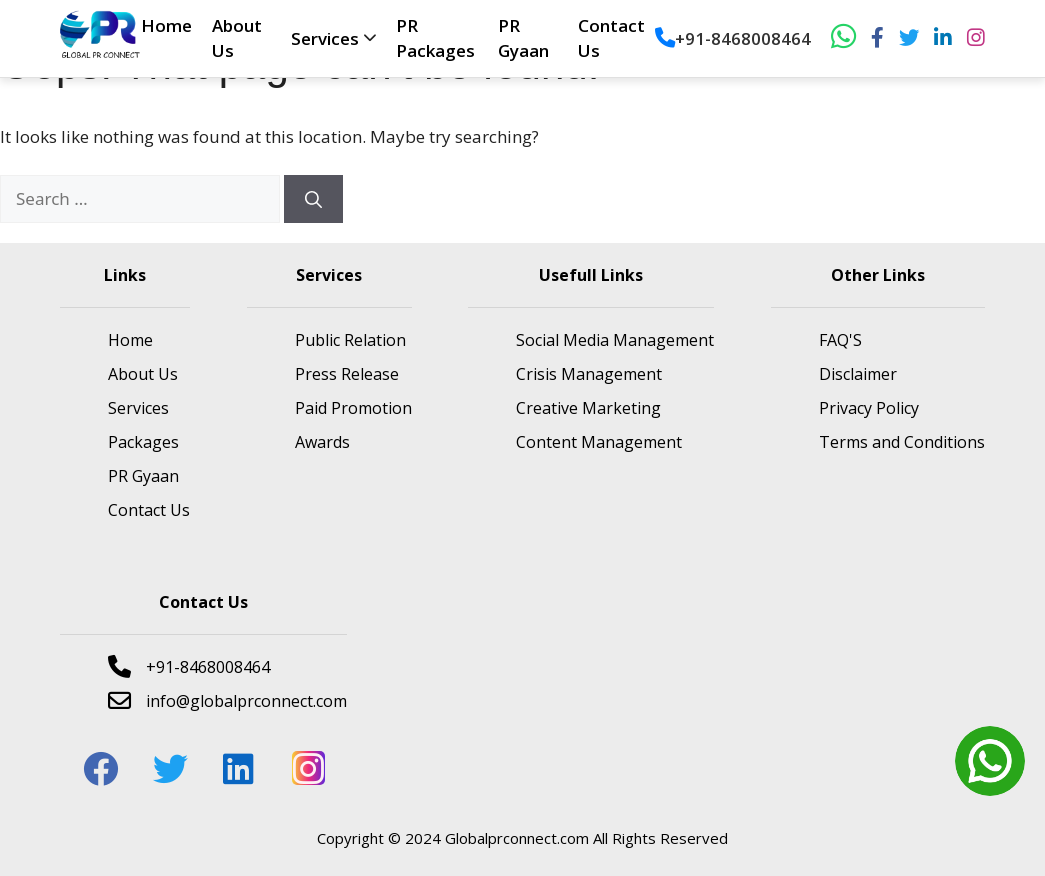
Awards (322, 442)
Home (166, 25)
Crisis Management (589, 374)
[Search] (313, 199)
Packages (143, 442)
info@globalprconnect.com (227, 700)
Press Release (347, 374)
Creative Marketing (588, 408)
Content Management (599, 442)
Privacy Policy (869, 408)
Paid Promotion (353, 408)
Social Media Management (615, 340)
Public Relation (350, 340)
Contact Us (149, 510)
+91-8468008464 (733, 38)
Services (325, 38)
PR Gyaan (143, 476)
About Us (143, 374)
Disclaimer (858, 374)
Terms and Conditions (902, 442)
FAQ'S (840, 340)
